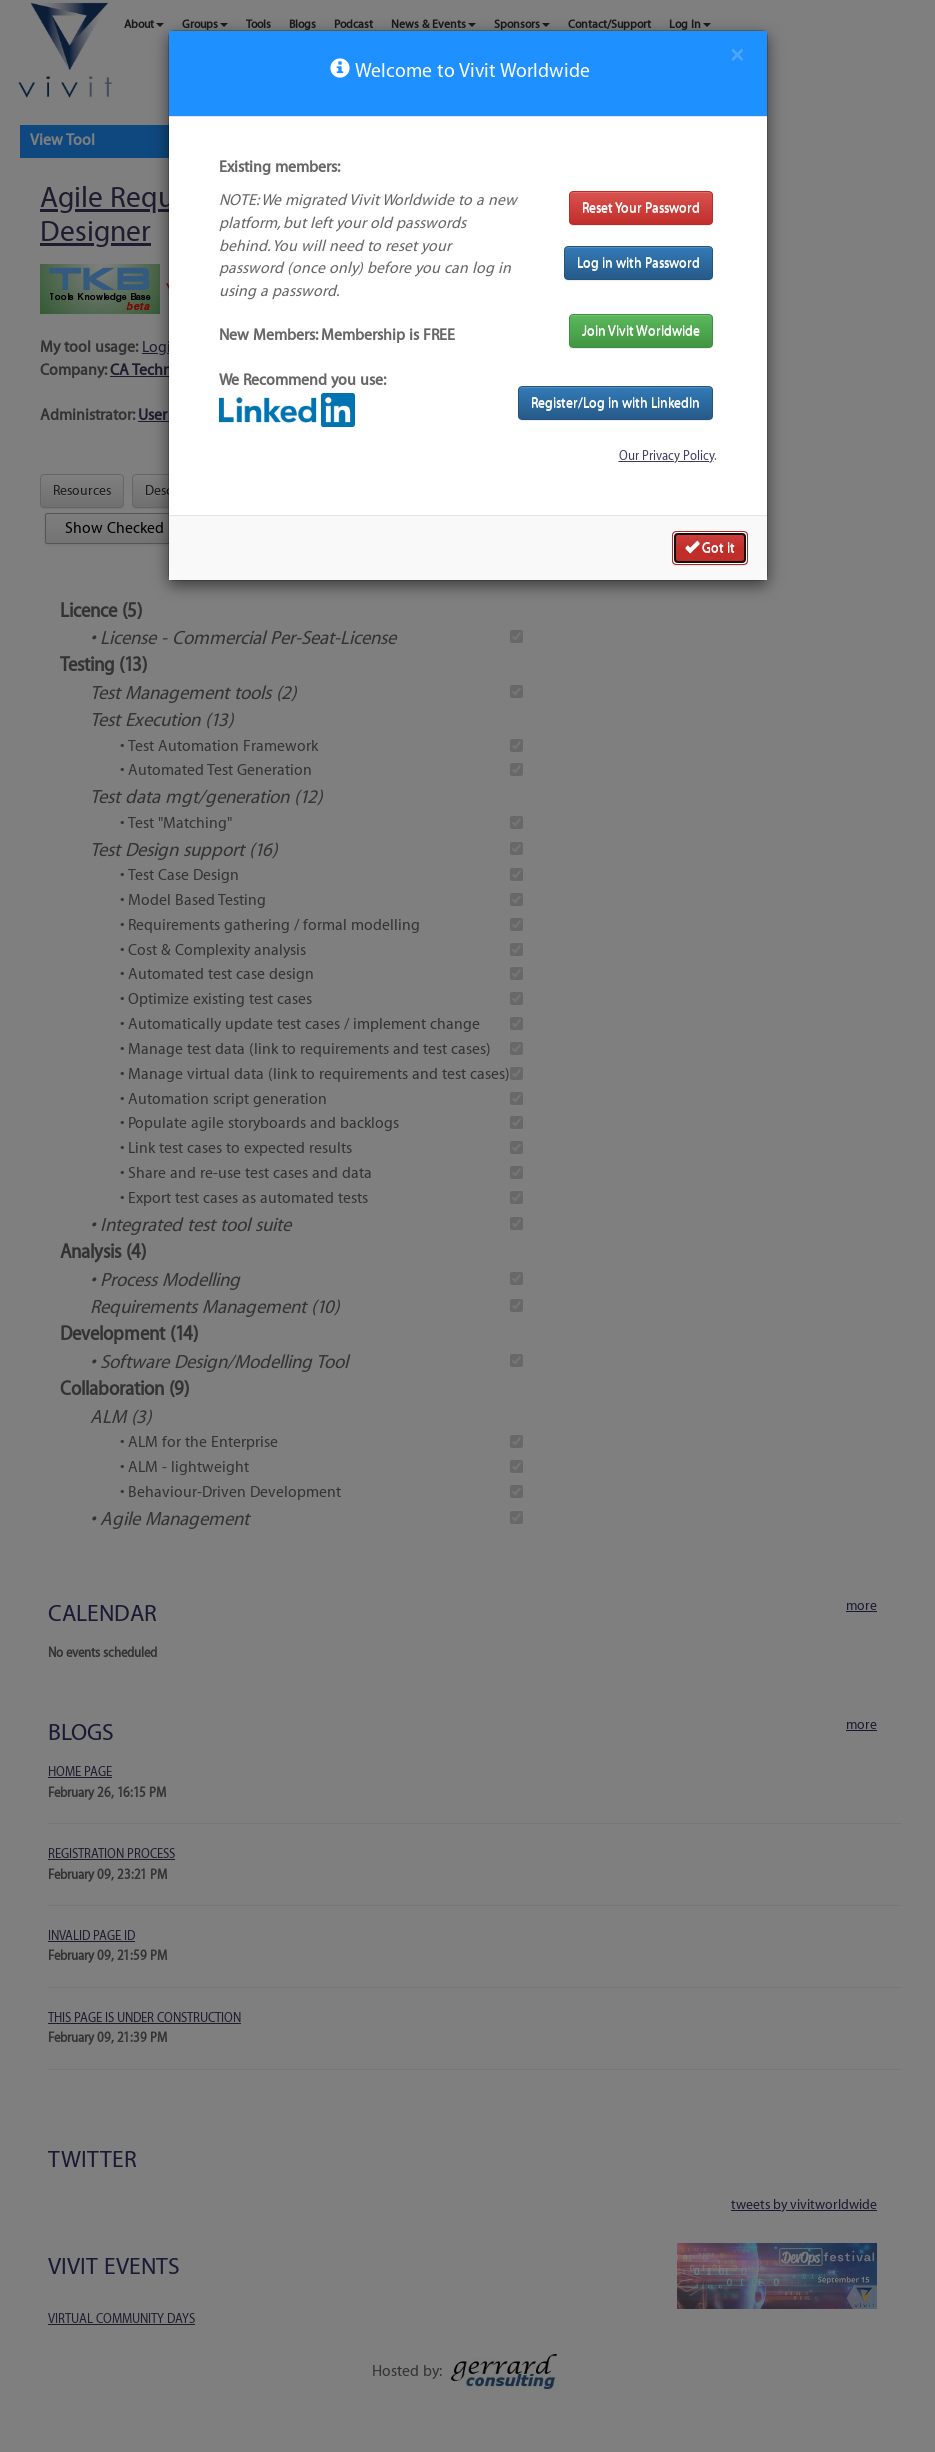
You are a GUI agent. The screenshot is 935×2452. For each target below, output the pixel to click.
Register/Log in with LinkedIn (615, 402)
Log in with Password (638, 262)
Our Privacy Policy (666, 456)
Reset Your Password (641, 207)
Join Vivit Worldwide (641, 330)
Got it (710, 547)
